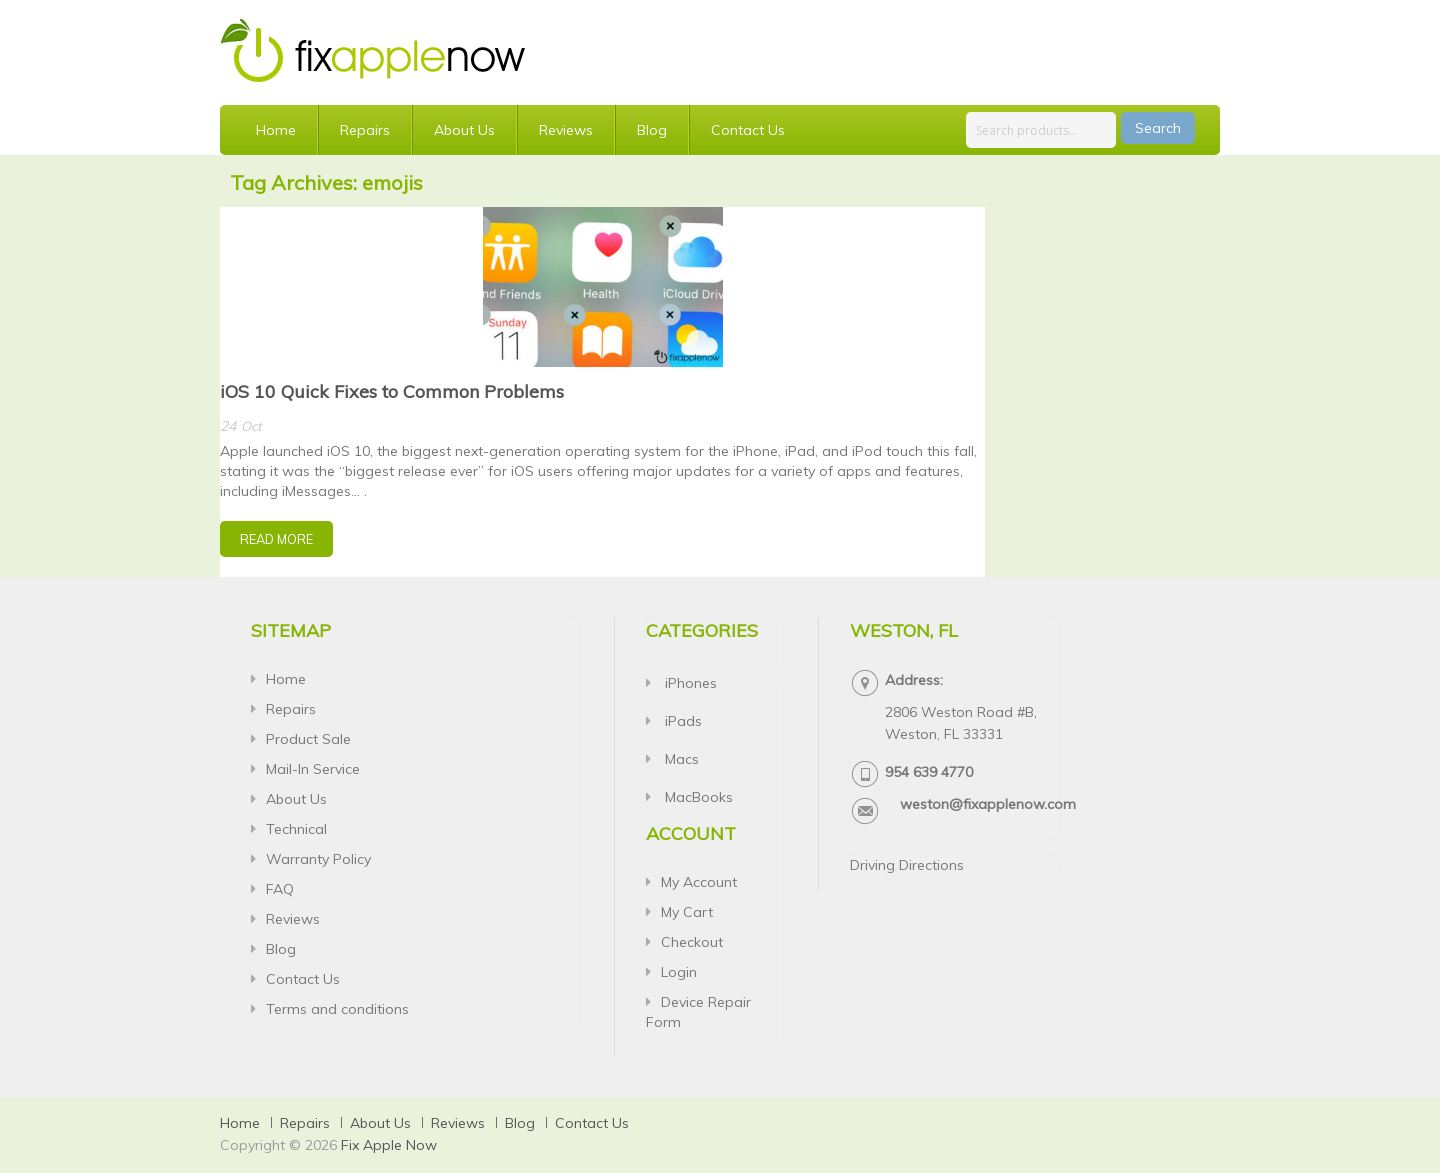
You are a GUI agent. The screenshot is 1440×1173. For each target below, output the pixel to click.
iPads (681, 721)
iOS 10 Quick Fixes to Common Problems (392, 391)
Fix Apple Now (389, 1145)
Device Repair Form (698, 1012)
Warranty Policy (318, 859)
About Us (464, 130)
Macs (680, 759)
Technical (296, 829)
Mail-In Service (313, 769)
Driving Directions (907, 865)
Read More (276, 539)
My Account (699, 882)
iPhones (689, 683)
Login (679, 972)
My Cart (687, 912)
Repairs (365, 130)
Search (1158, 128)
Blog (652, 130)
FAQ (280, 889)
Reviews (566, 130)
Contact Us (748, 130)
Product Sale (308, 739)
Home (276, 130)
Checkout (692, 942)
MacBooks (697, 797)
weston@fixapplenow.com (988, 804)
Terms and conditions (337, 1009)
